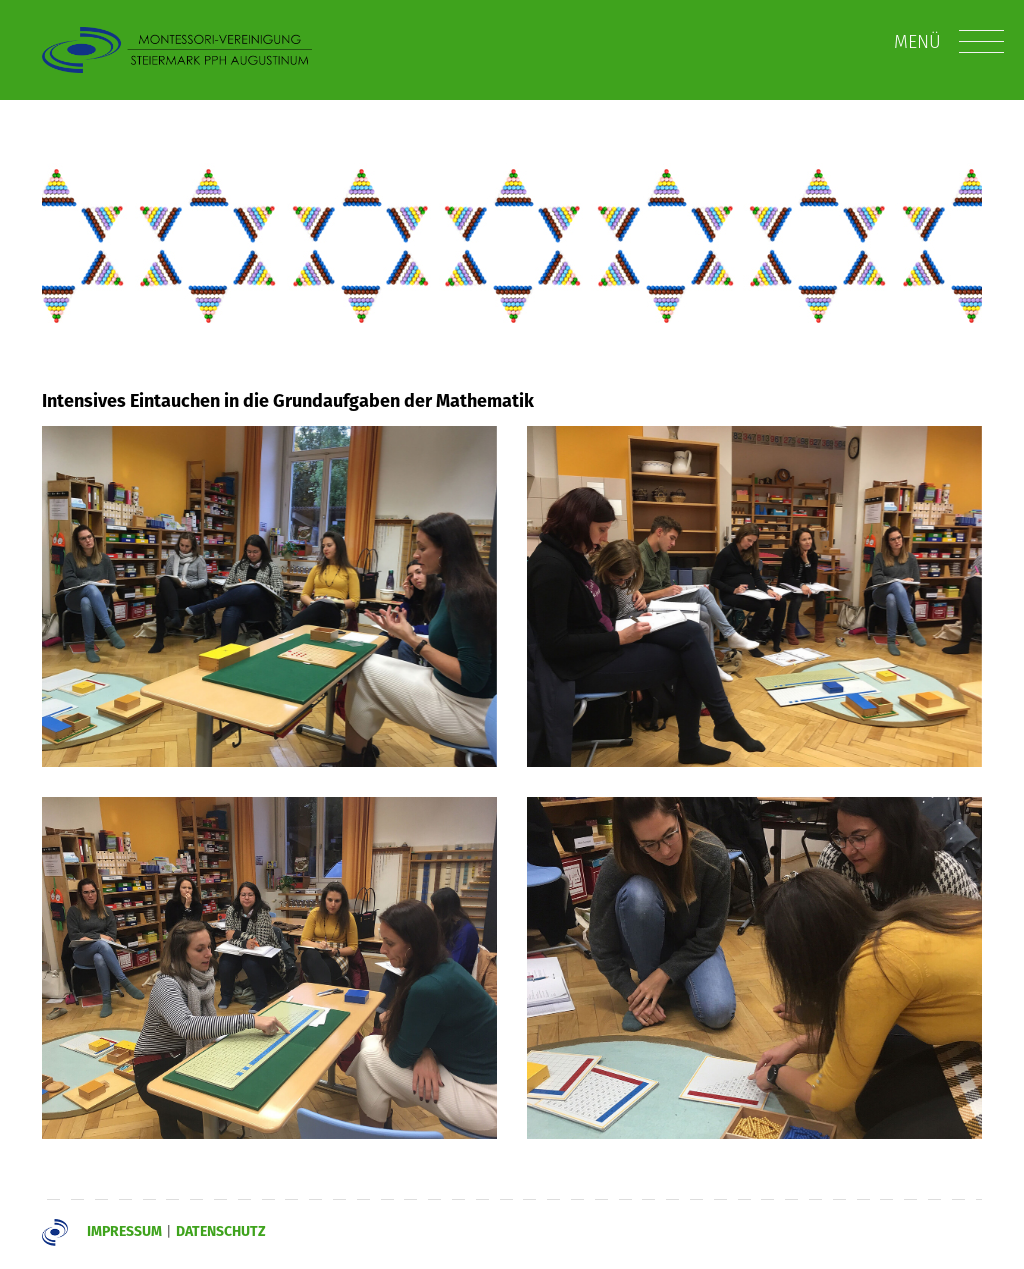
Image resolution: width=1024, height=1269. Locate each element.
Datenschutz (221, 1231)
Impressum (124, 1231)
